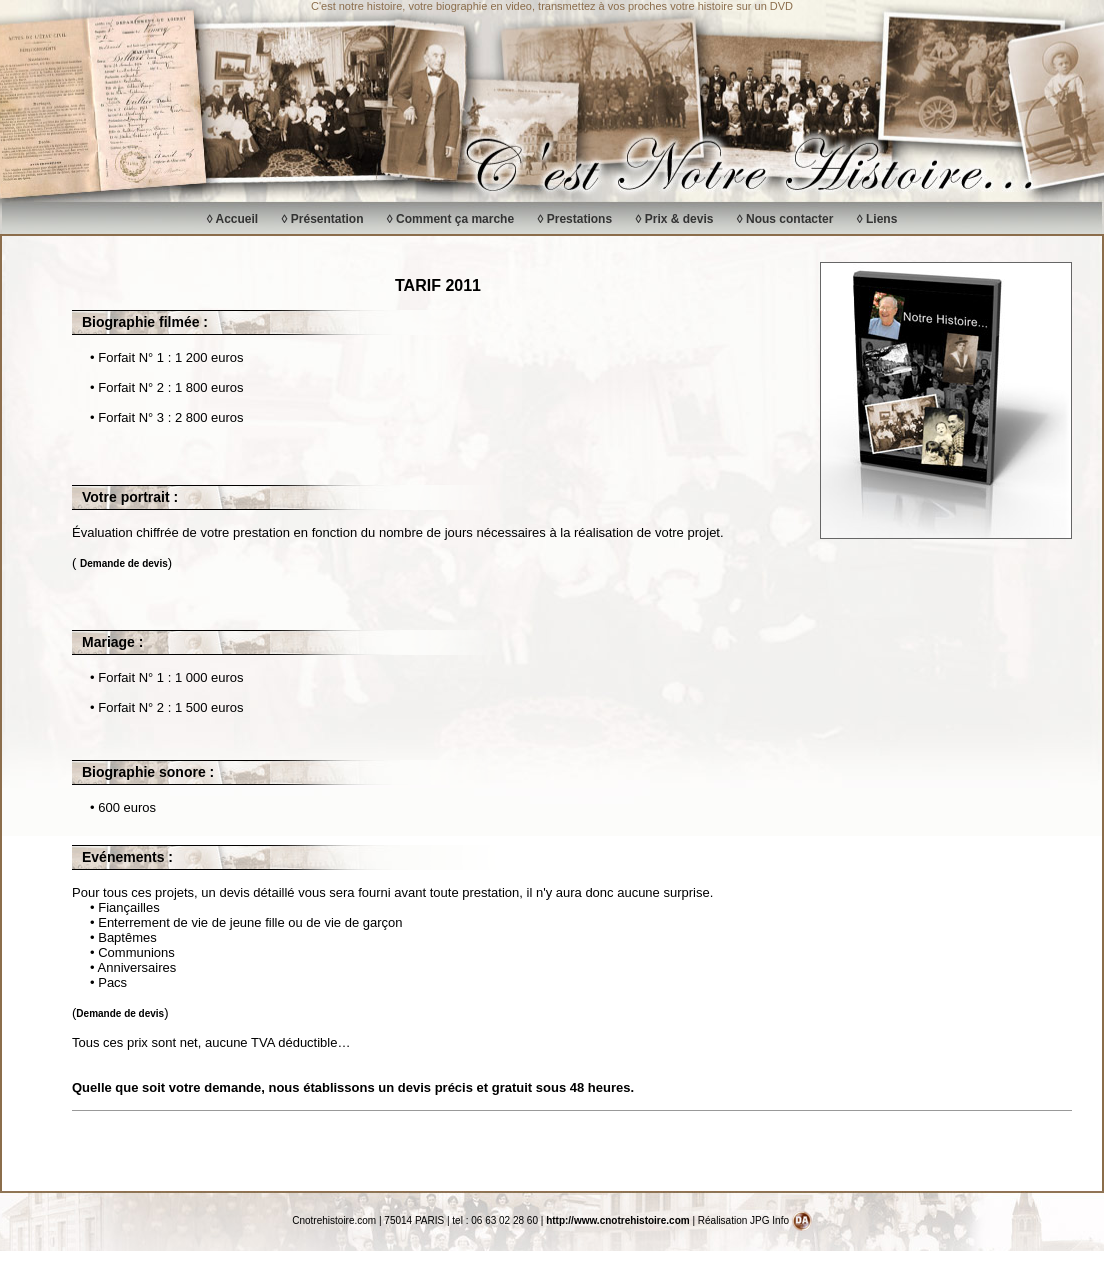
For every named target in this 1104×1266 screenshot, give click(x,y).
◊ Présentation (323, 219)
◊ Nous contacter (785, 219)
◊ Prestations (574, 219)
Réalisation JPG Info (755, 1220)
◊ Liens (877, 219)
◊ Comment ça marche (450, 219)
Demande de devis (124, 563)
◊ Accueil (233, 219)
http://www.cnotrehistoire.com (618, 1220)
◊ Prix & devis (674, 219)
